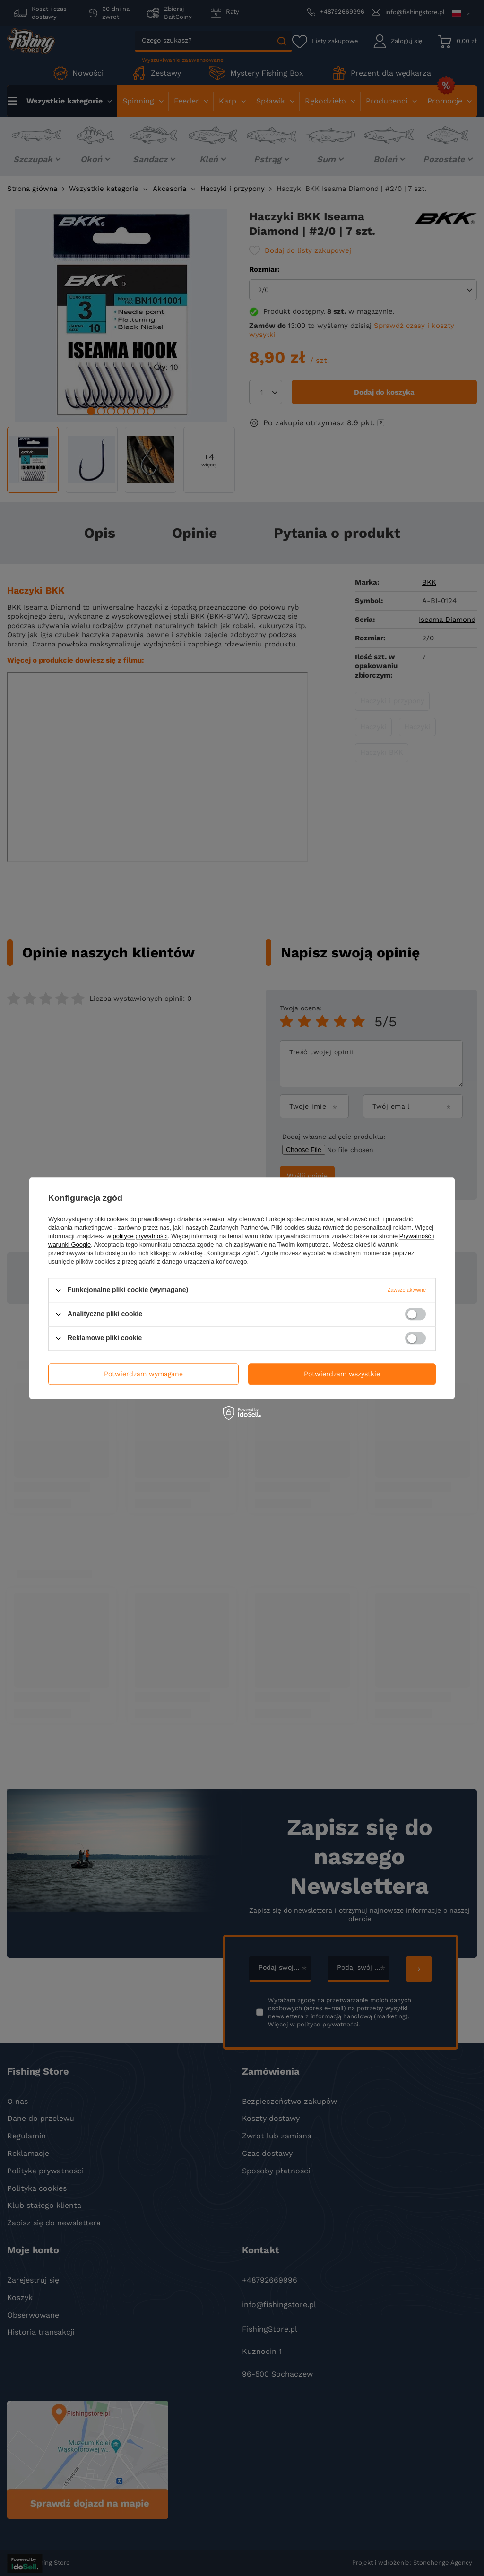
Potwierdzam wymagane (143, 1374)
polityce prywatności (140, 1236)
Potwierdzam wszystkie (342, 1374)
